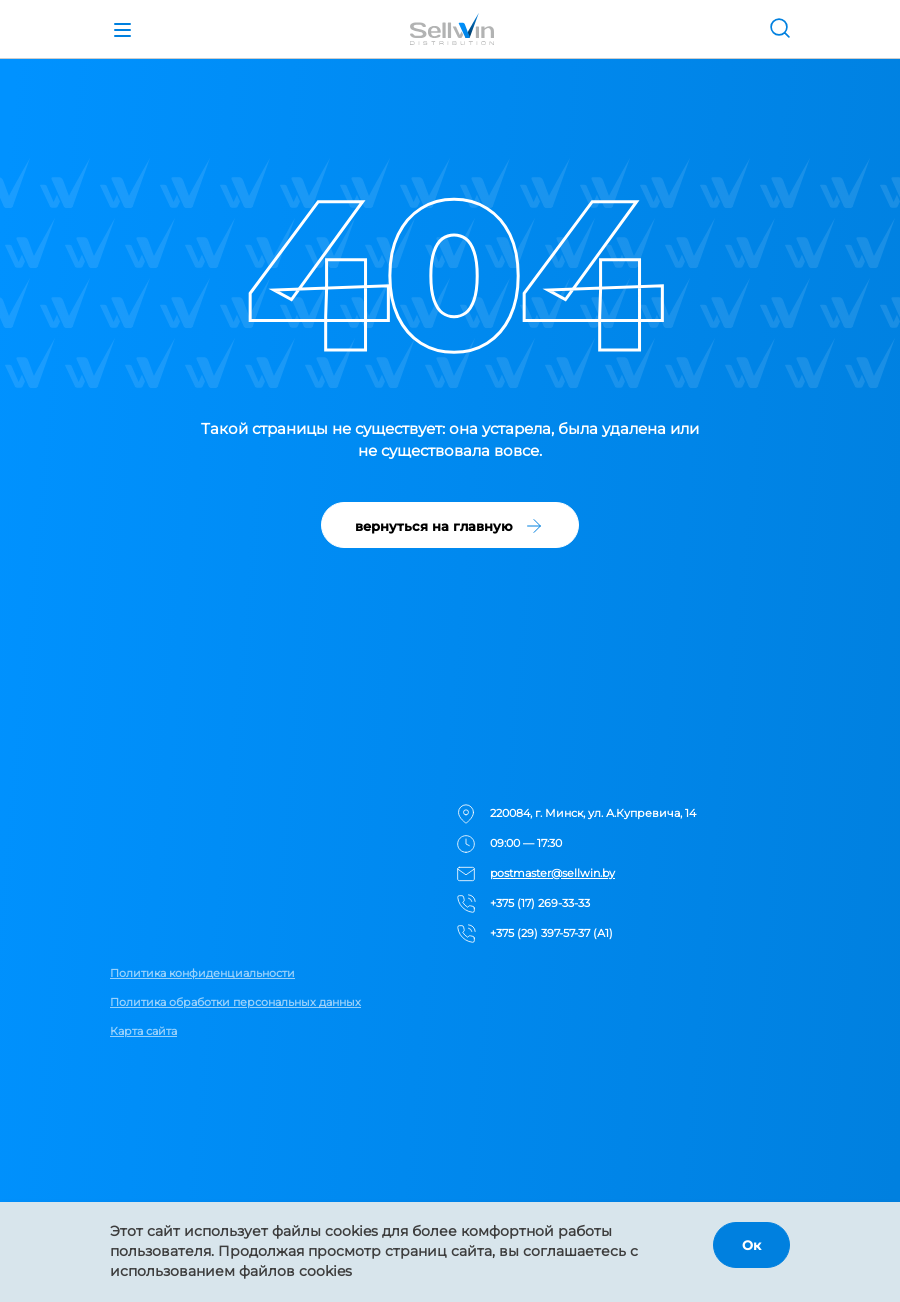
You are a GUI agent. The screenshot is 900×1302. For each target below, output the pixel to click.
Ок (751, 1245)
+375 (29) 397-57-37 (540, 933)
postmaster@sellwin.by (552, 873)
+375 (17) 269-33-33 (540, 903)
